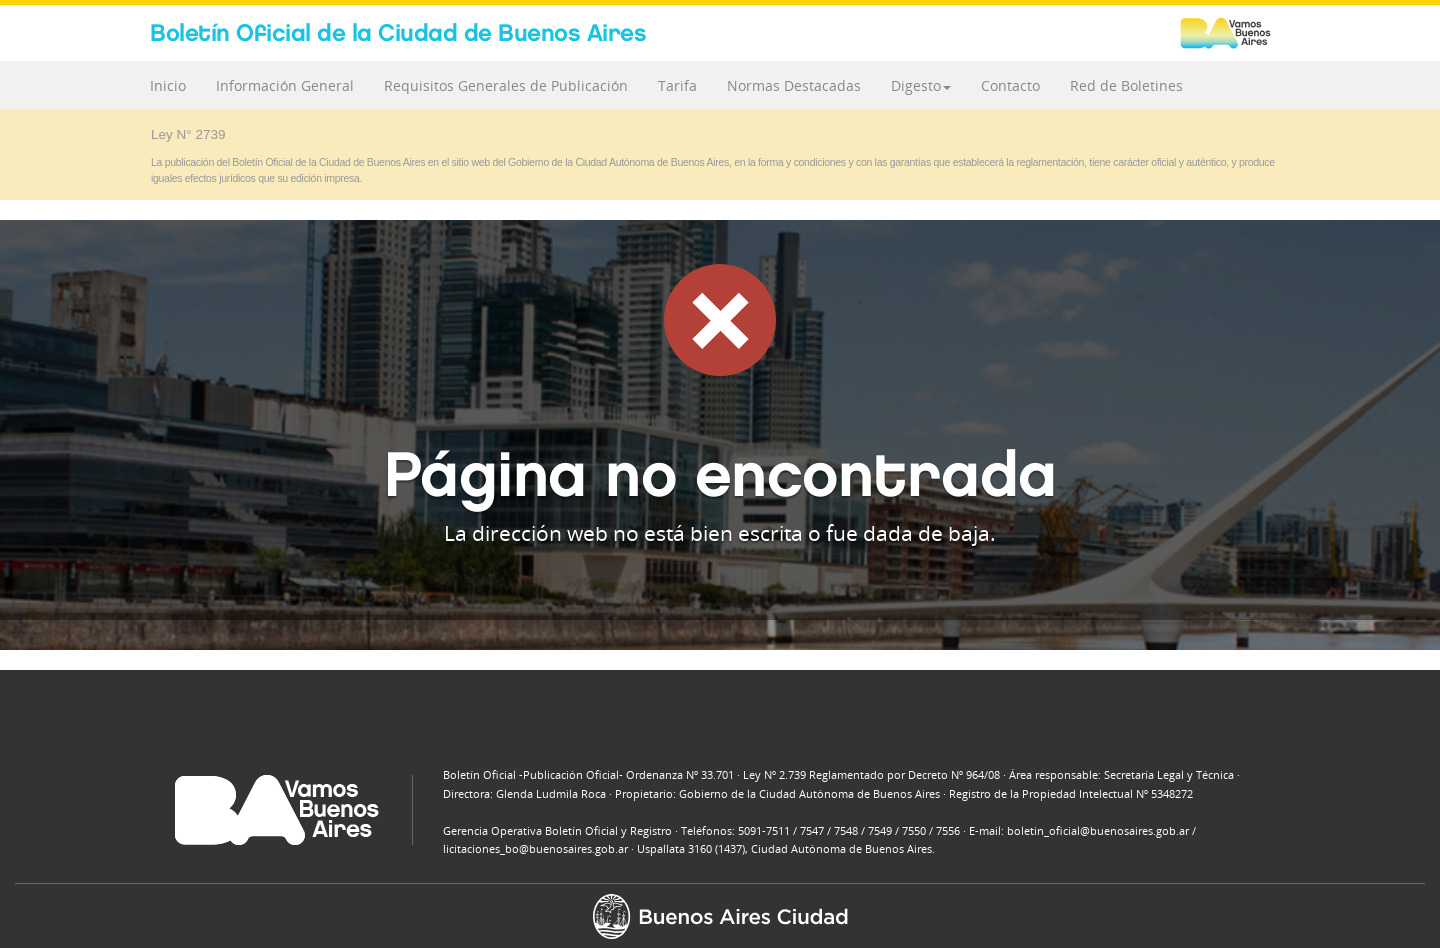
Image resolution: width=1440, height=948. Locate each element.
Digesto (921, 85)
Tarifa (677, 85)
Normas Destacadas (794, 85)
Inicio (168, 85)
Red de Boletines (1126, 85)
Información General (285, 85)
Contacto (1010, 85)
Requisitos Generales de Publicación (506, 85)
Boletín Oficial (398, 32)
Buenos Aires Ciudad (1235, 33)
